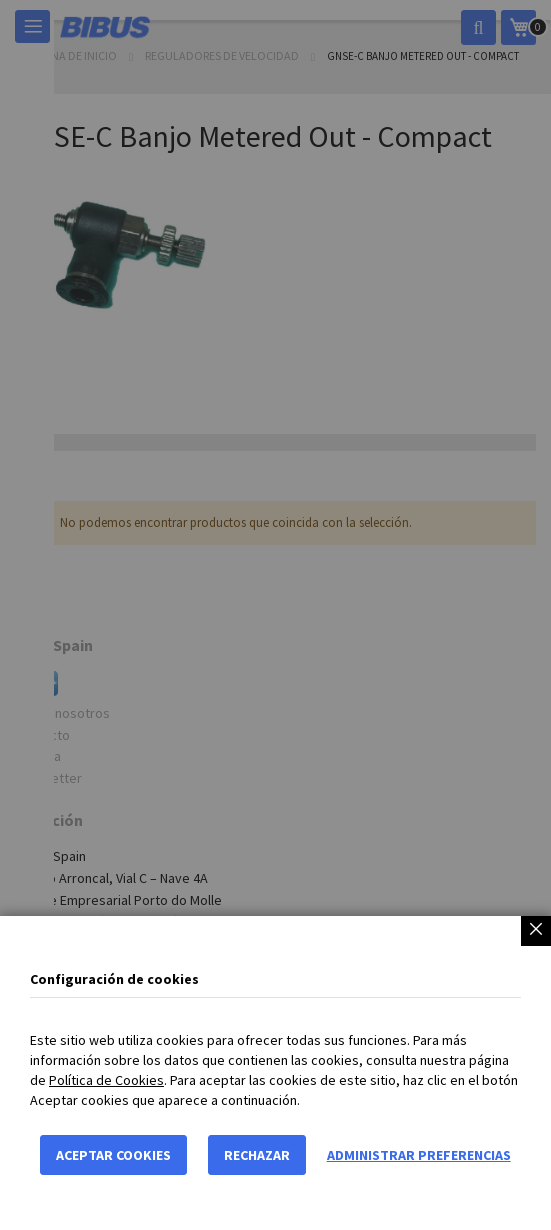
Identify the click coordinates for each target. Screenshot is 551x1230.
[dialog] (275, 615)
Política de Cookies (106, 1080)
